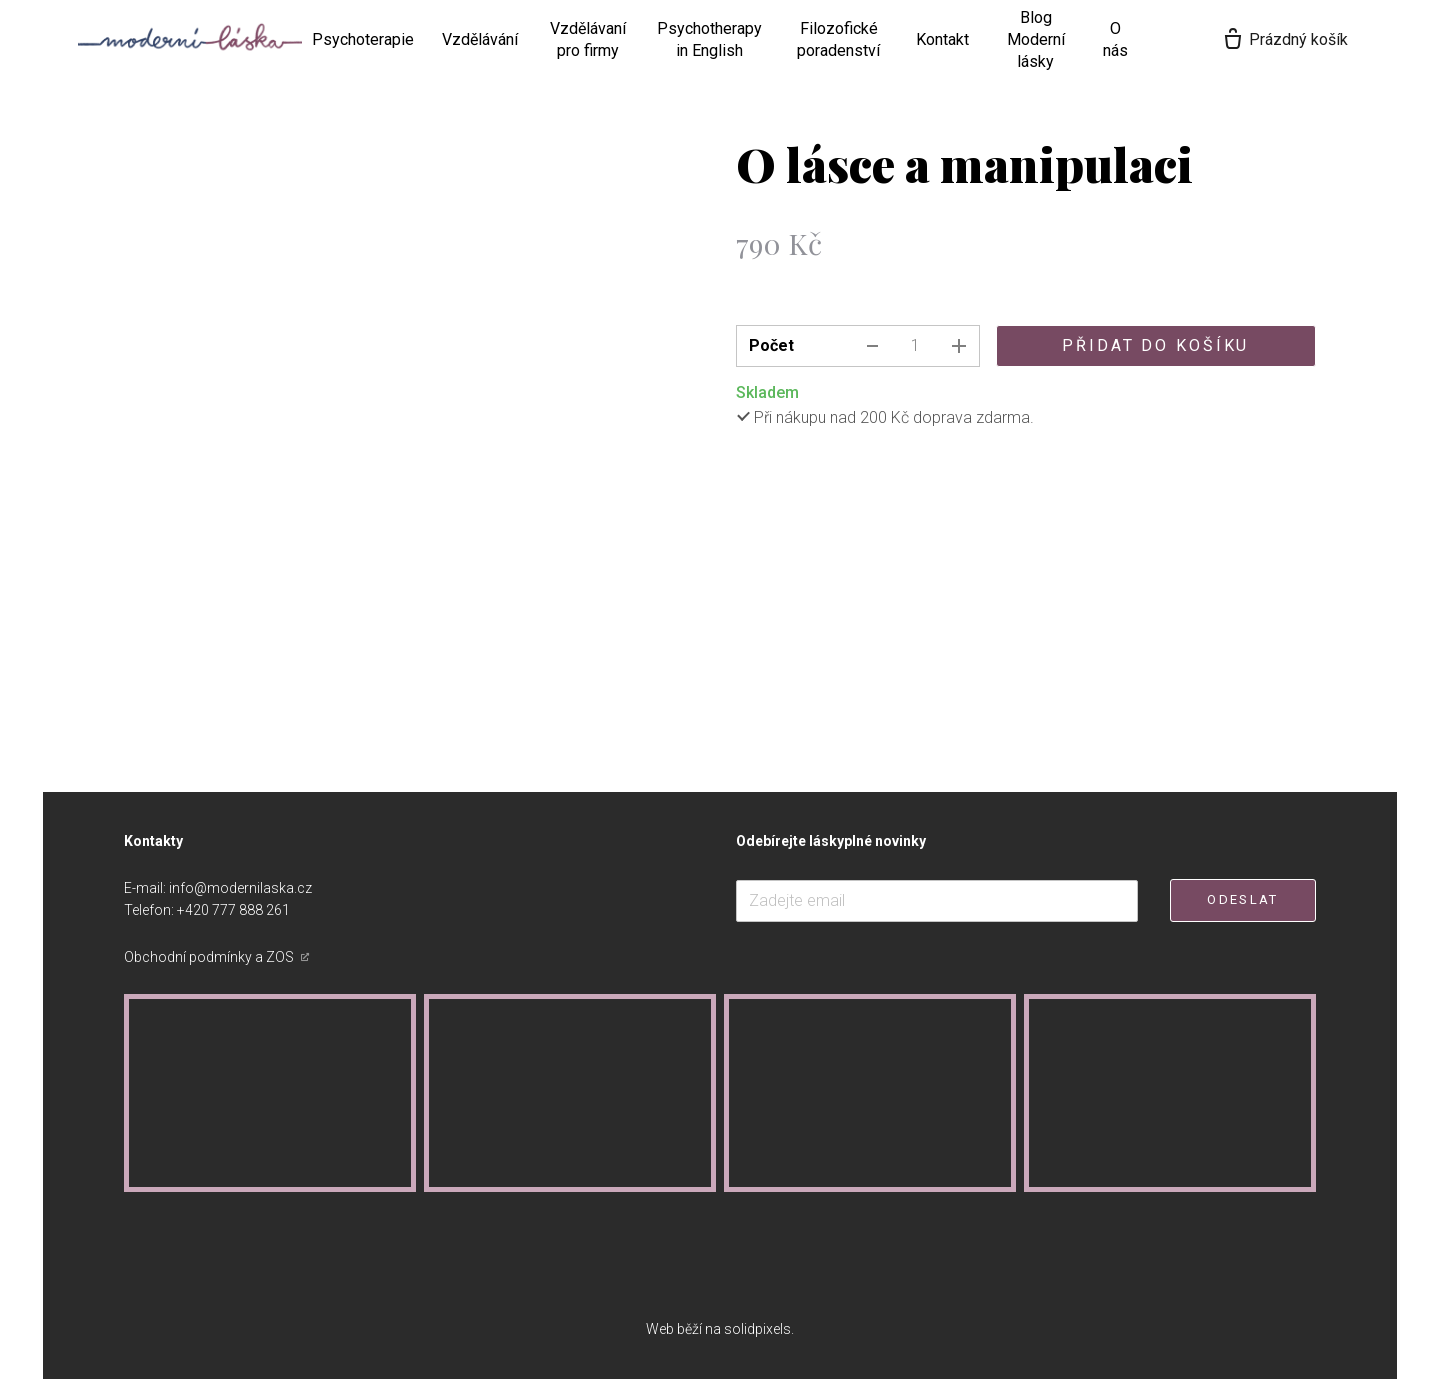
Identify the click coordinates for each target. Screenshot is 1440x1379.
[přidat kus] (959, 346)
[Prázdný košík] (1319, 40)
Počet (771, 345)
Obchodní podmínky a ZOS (210, 957)
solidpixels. (759, 1329)
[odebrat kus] (873, 346)
